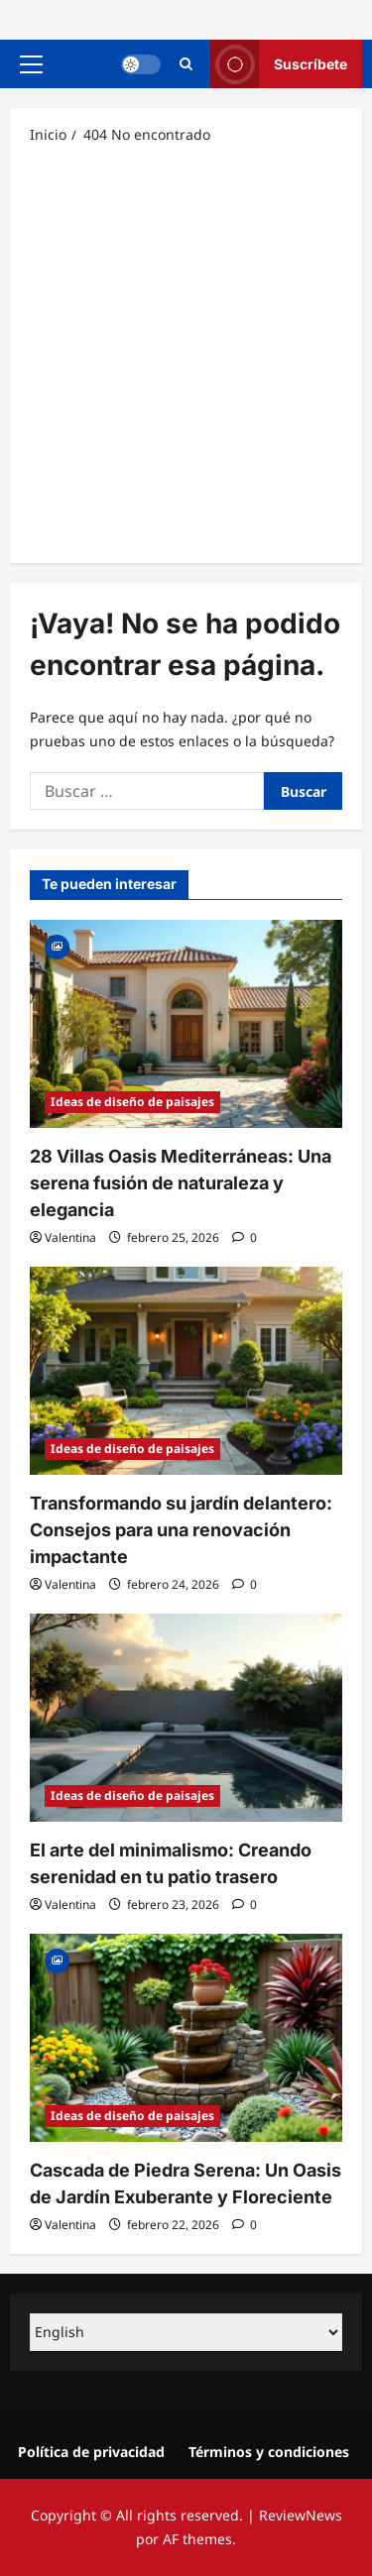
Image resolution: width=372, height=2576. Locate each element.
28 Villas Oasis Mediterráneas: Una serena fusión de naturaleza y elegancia (180, 1183)
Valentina (70, 1237)
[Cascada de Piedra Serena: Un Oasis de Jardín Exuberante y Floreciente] (186, 2038)
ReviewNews (300, 2515)
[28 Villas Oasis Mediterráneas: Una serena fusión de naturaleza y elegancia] (186, 1024)
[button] (31, 64)
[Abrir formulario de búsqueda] (186, 64)
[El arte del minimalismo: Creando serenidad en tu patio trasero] (186, 1718)
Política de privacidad (91, 2451)
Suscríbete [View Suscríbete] (278, 64)
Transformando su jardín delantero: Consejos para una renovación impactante (181, 1530)
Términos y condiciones (268, 2451)
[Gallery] (57, 945)
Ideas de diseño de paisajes (132, 1101)
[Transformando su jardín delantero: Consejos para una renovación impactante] (186, 1371)
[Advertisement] (186, 352)
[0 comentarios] (244, 1237)
